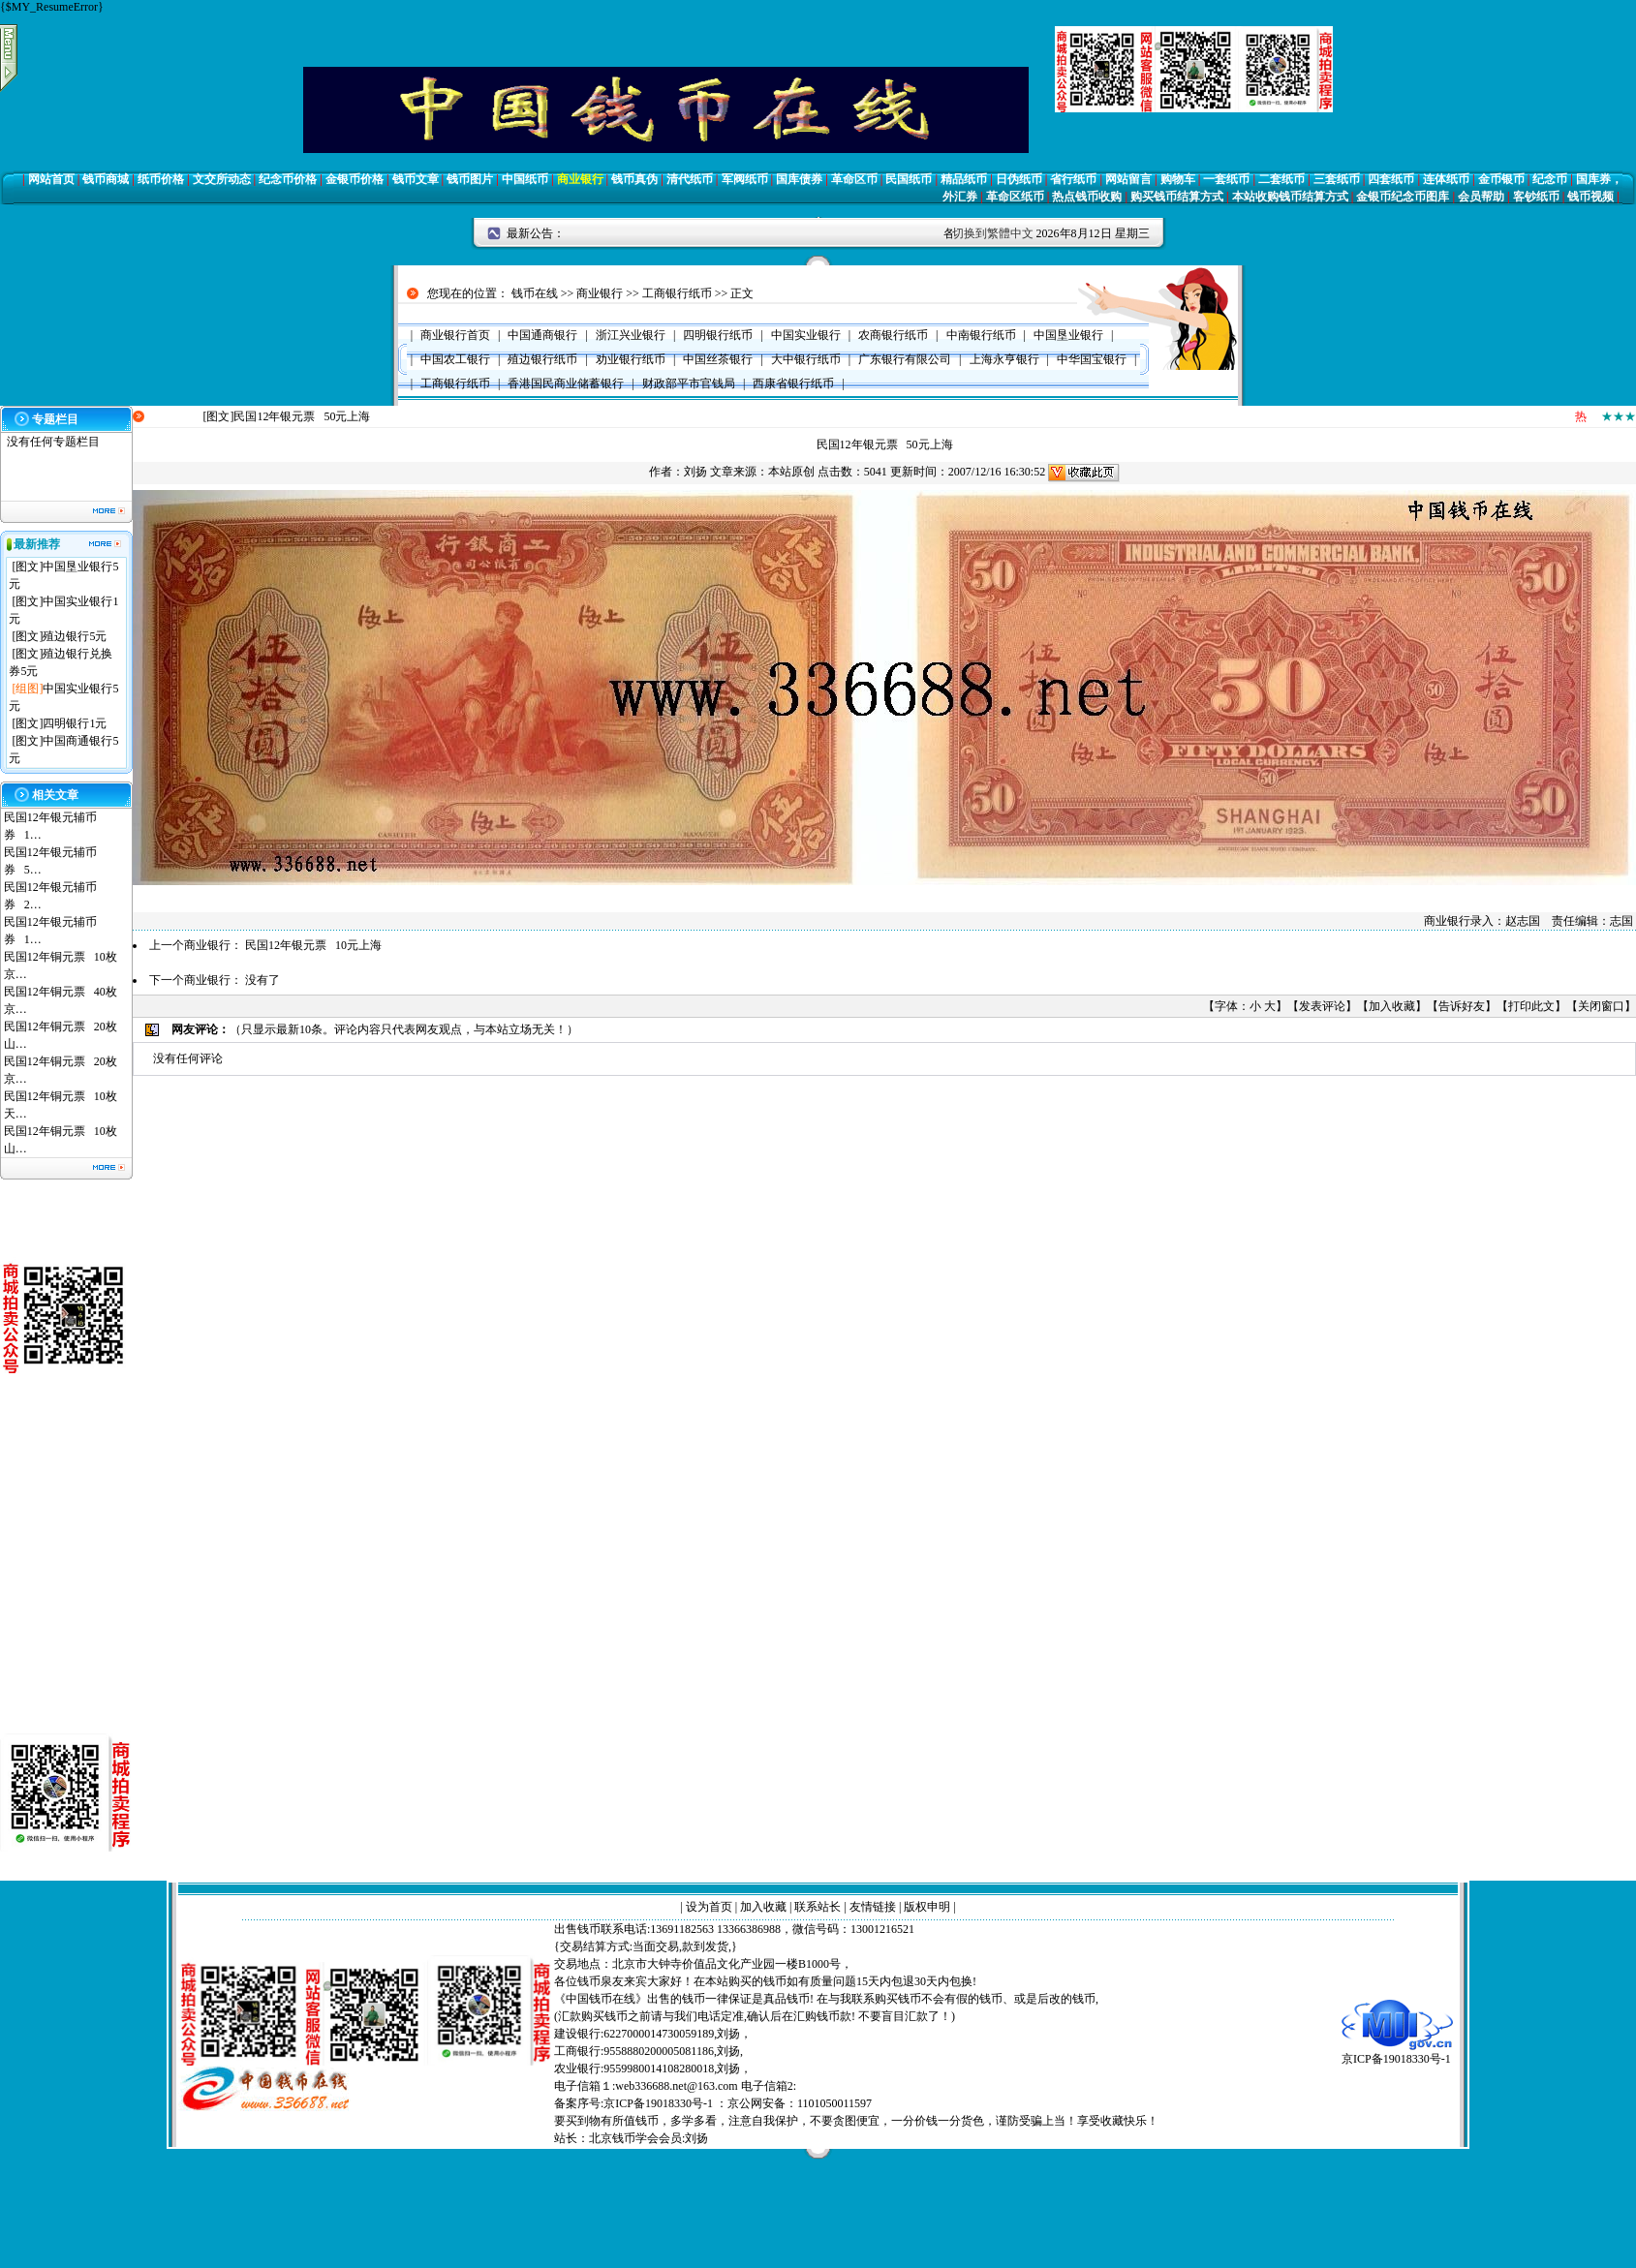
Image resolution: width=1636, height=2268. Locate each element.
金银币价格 (354, 179)
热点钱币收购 (1087, 196)
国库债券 (799, 179)
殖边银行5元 (75, 636)
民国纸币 (908, 179)
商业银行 (580, 179)
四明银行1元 (75, 723)
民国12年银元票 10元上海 (313, 945)
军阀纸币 (745, 179)
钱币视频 (1590, 196)
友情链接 (872, 1907)
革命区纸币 (1015, 196)
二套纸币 (1281, 179)
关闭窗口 (1601, 1006)
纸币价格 (161, 179)
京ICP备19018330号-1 (1397, 2052)
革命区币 (854, 179)
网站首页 (51, 179)
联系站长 (817, 1907)
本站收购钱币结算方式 (1290, 196)
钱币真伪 (634, 179)
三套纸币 (1336, 179)
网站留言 (1128, 179)
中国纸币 (525, 179)
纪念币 (1549, 179)
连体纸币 (1446, 179)
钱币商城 (105, 179)
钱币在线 (534, 293)
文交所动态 (222, 179)
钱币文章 (415, 179)
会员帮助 (1481, 196)
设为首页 (709, 1907)
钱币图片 (470, 179)
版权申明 (927, 1907)
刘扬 (695, 471)
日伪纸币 (1019, 179)
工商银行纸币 (677, 293)
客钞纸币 (1536, 196)
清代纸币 (689, 179)
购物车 (1177, 179)
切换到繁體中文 (993, 233)
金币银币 (1501, 179)
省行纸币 (1073, 179)
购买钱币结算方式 (1176, 196)
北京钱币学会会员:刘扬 (648, 2138)
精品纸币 (964, 179)
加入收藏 (1392, 1006)
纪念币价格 (288, 179)
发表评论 (1322, 1006)
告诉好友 (1461, 1006)
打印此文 (1531, 1006)
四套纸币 (1391, 179)
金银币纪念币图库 (1402, 196)
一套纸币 (1226, 179)
